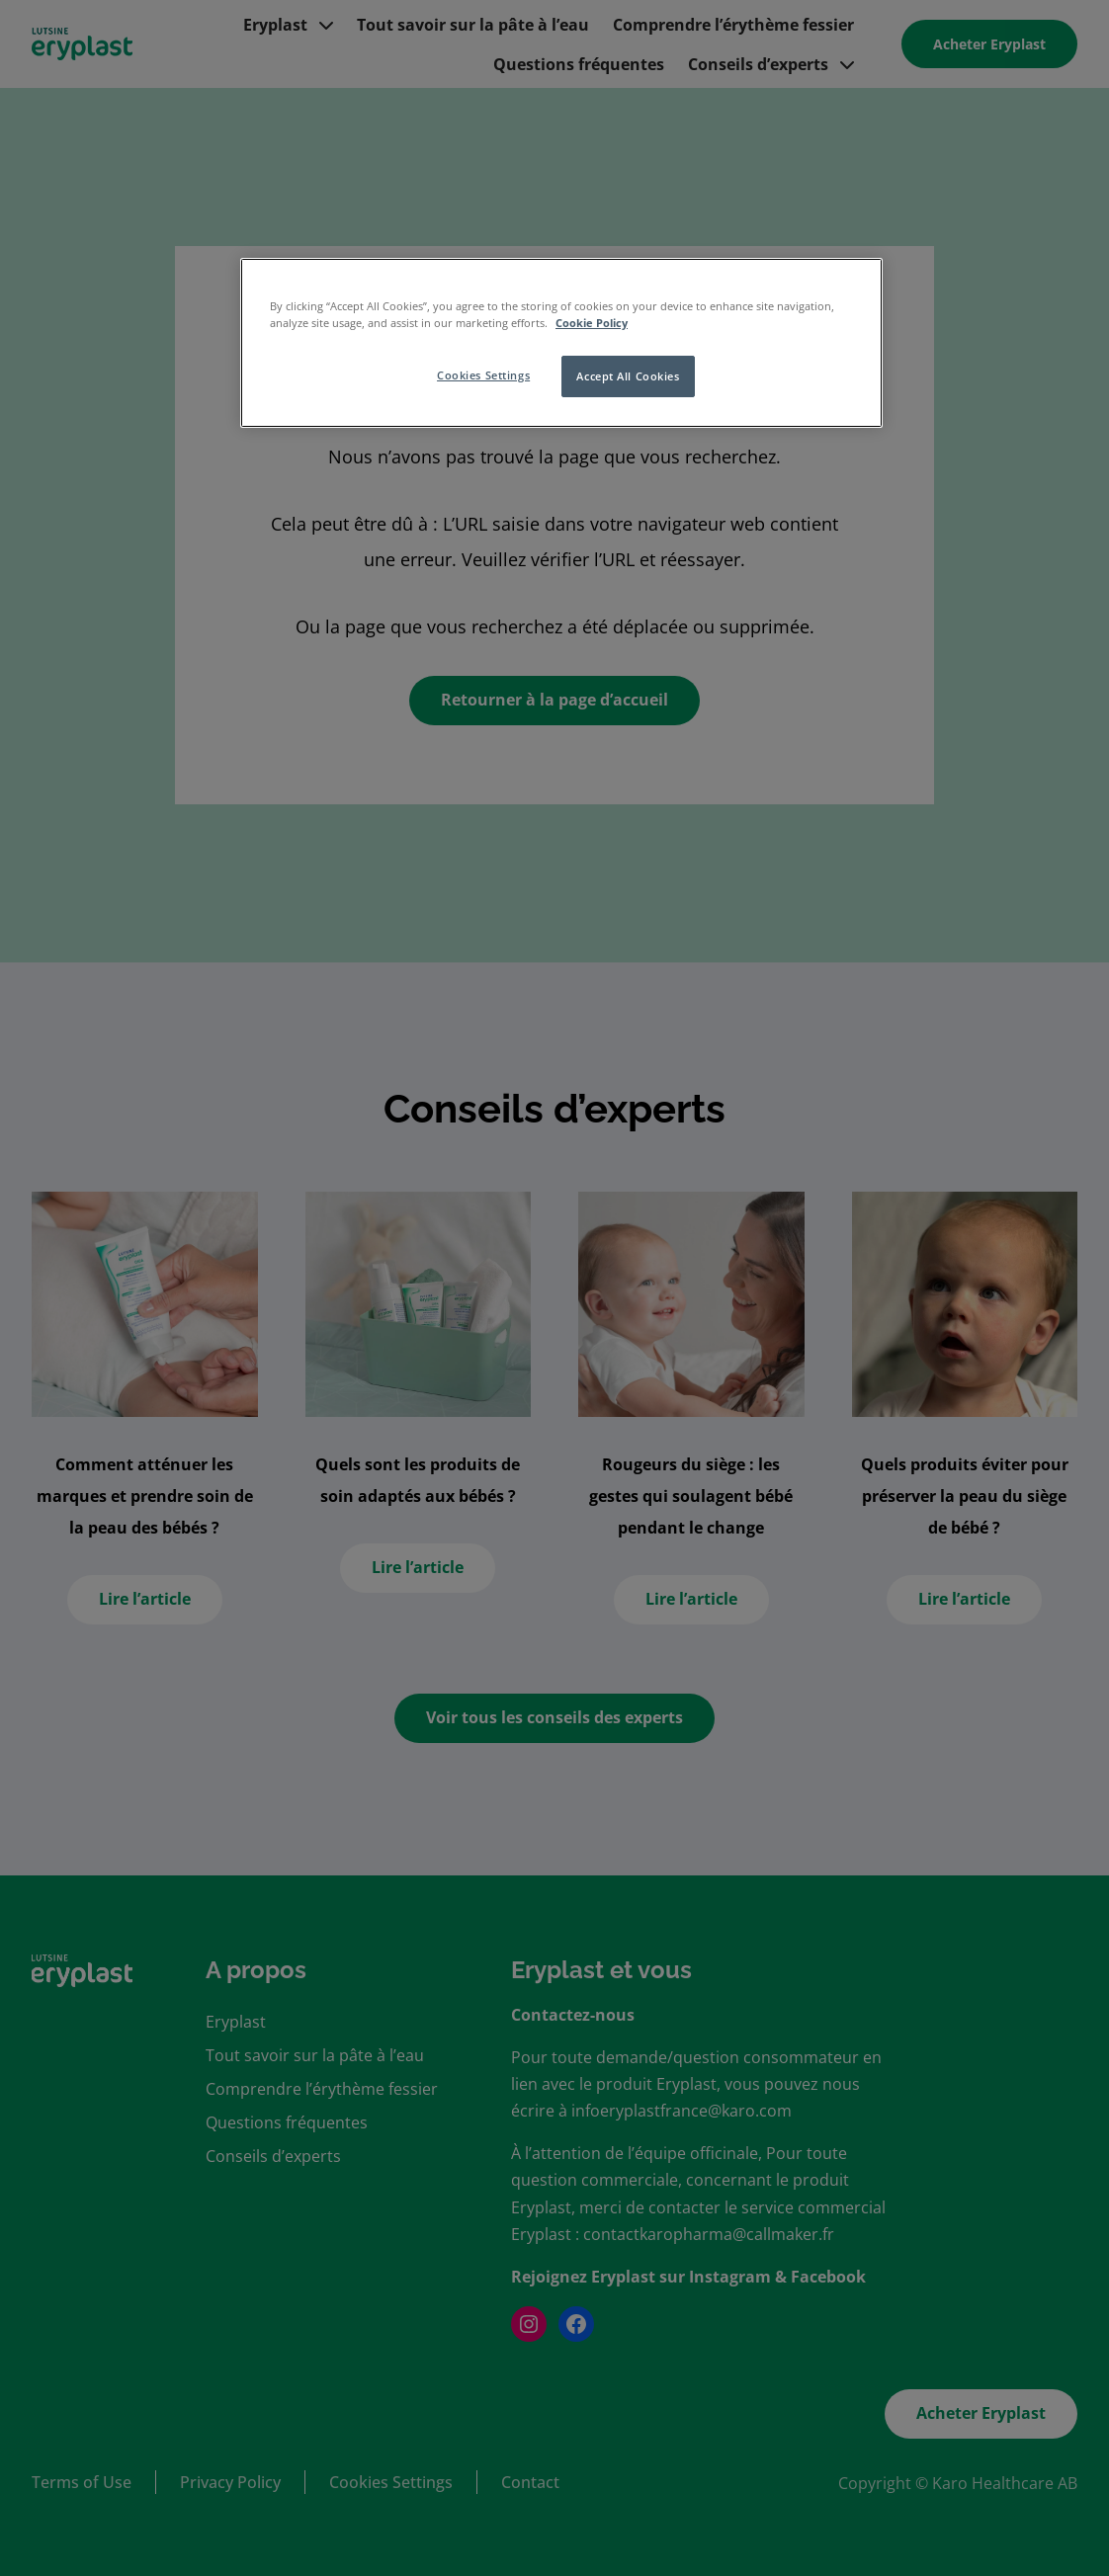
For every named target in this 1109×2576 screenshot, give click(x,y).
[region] (561, 343)
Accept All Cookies (627, 376)
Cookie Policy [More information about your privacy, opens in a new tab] (591, 322)
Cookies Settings (483, 375)
